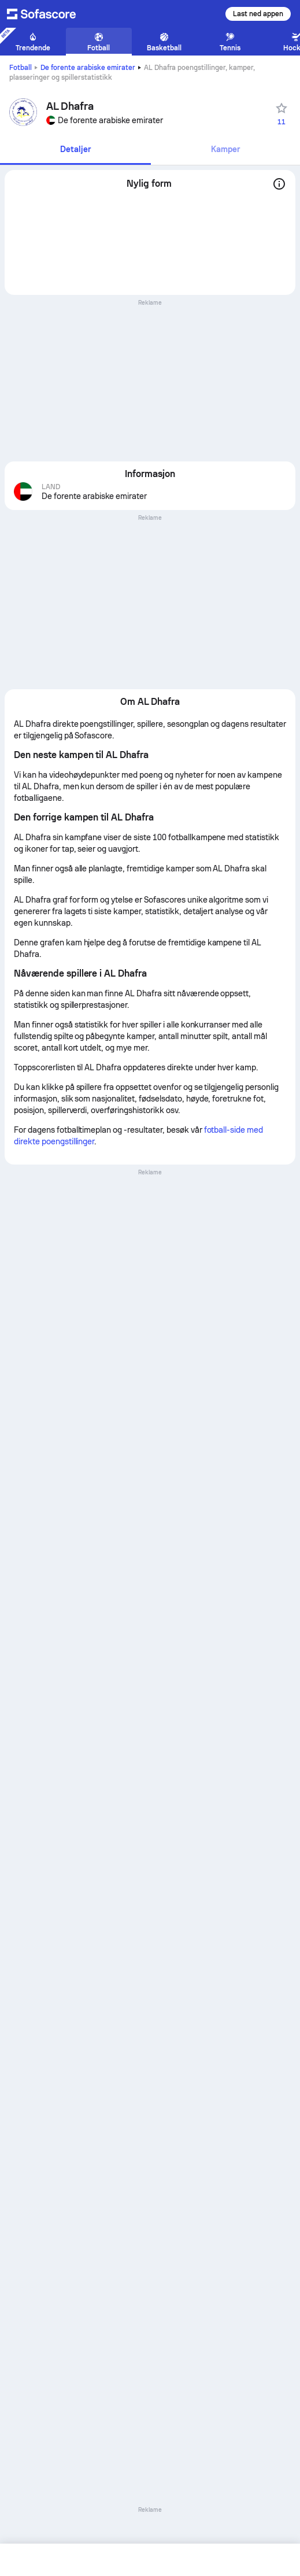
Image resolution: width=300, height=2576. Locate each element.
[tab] (75, 150)
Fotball (20, 68)
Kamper (225, 149)
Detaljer (75, 149)
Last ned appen (258, 14)
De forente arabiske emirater (87, 68)
